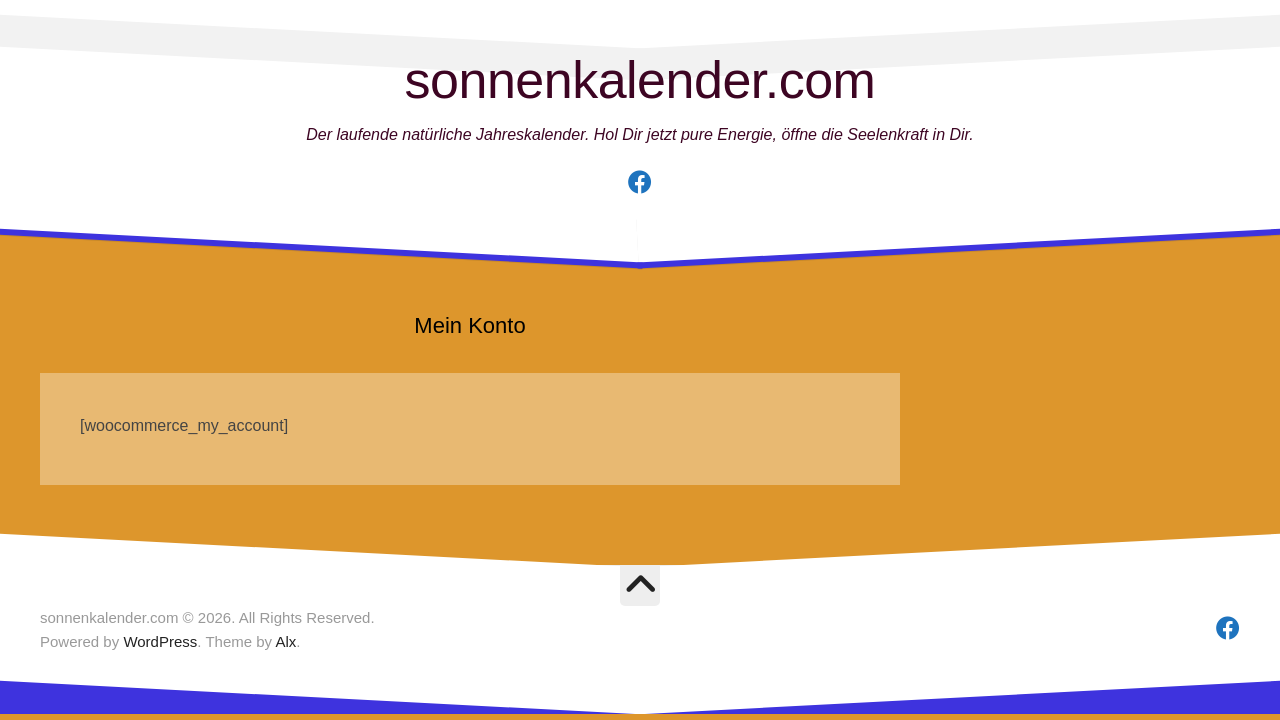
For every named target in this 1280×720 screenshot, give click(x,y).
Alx (285, 641)
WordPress (160, 641)
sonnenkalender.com (640, 80)
